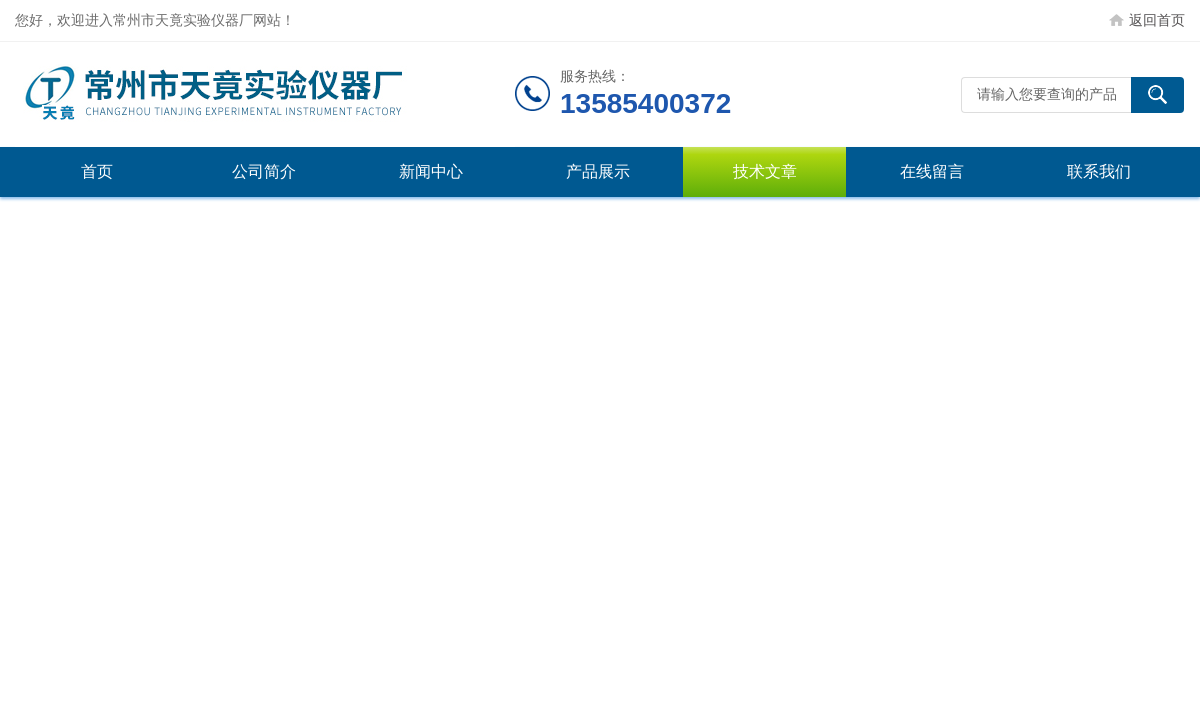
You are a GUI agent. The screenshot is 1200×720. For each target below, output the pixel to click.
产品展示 (598, 171)
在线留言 (932, 171)
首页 (97, 171)
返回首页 (1157, 20)
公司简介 (264, 171)
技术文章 (765, 171)
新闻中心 (431, 171)
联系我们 (1099, 171)
